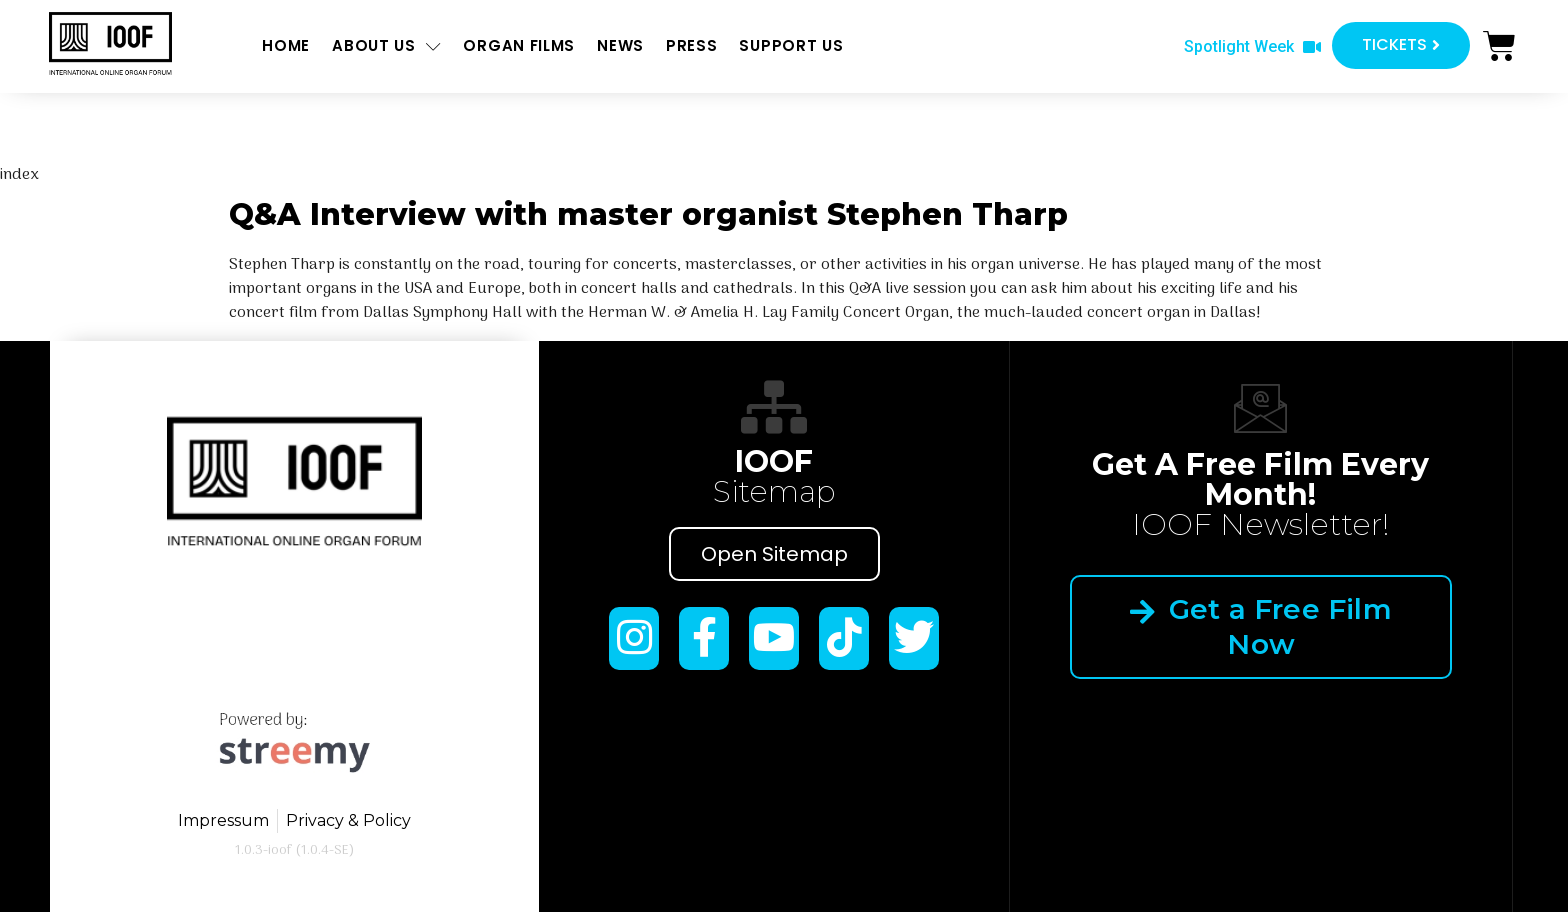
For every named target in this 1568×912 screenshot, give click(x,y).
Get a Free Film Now (1260, 626)
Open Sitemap (774, 554)
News (620, 45)
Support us (791, 45)
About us (386, 46)
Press (692, 45)
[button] (1252, 47)
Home (286, 45)
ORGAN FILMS (519, 45)
